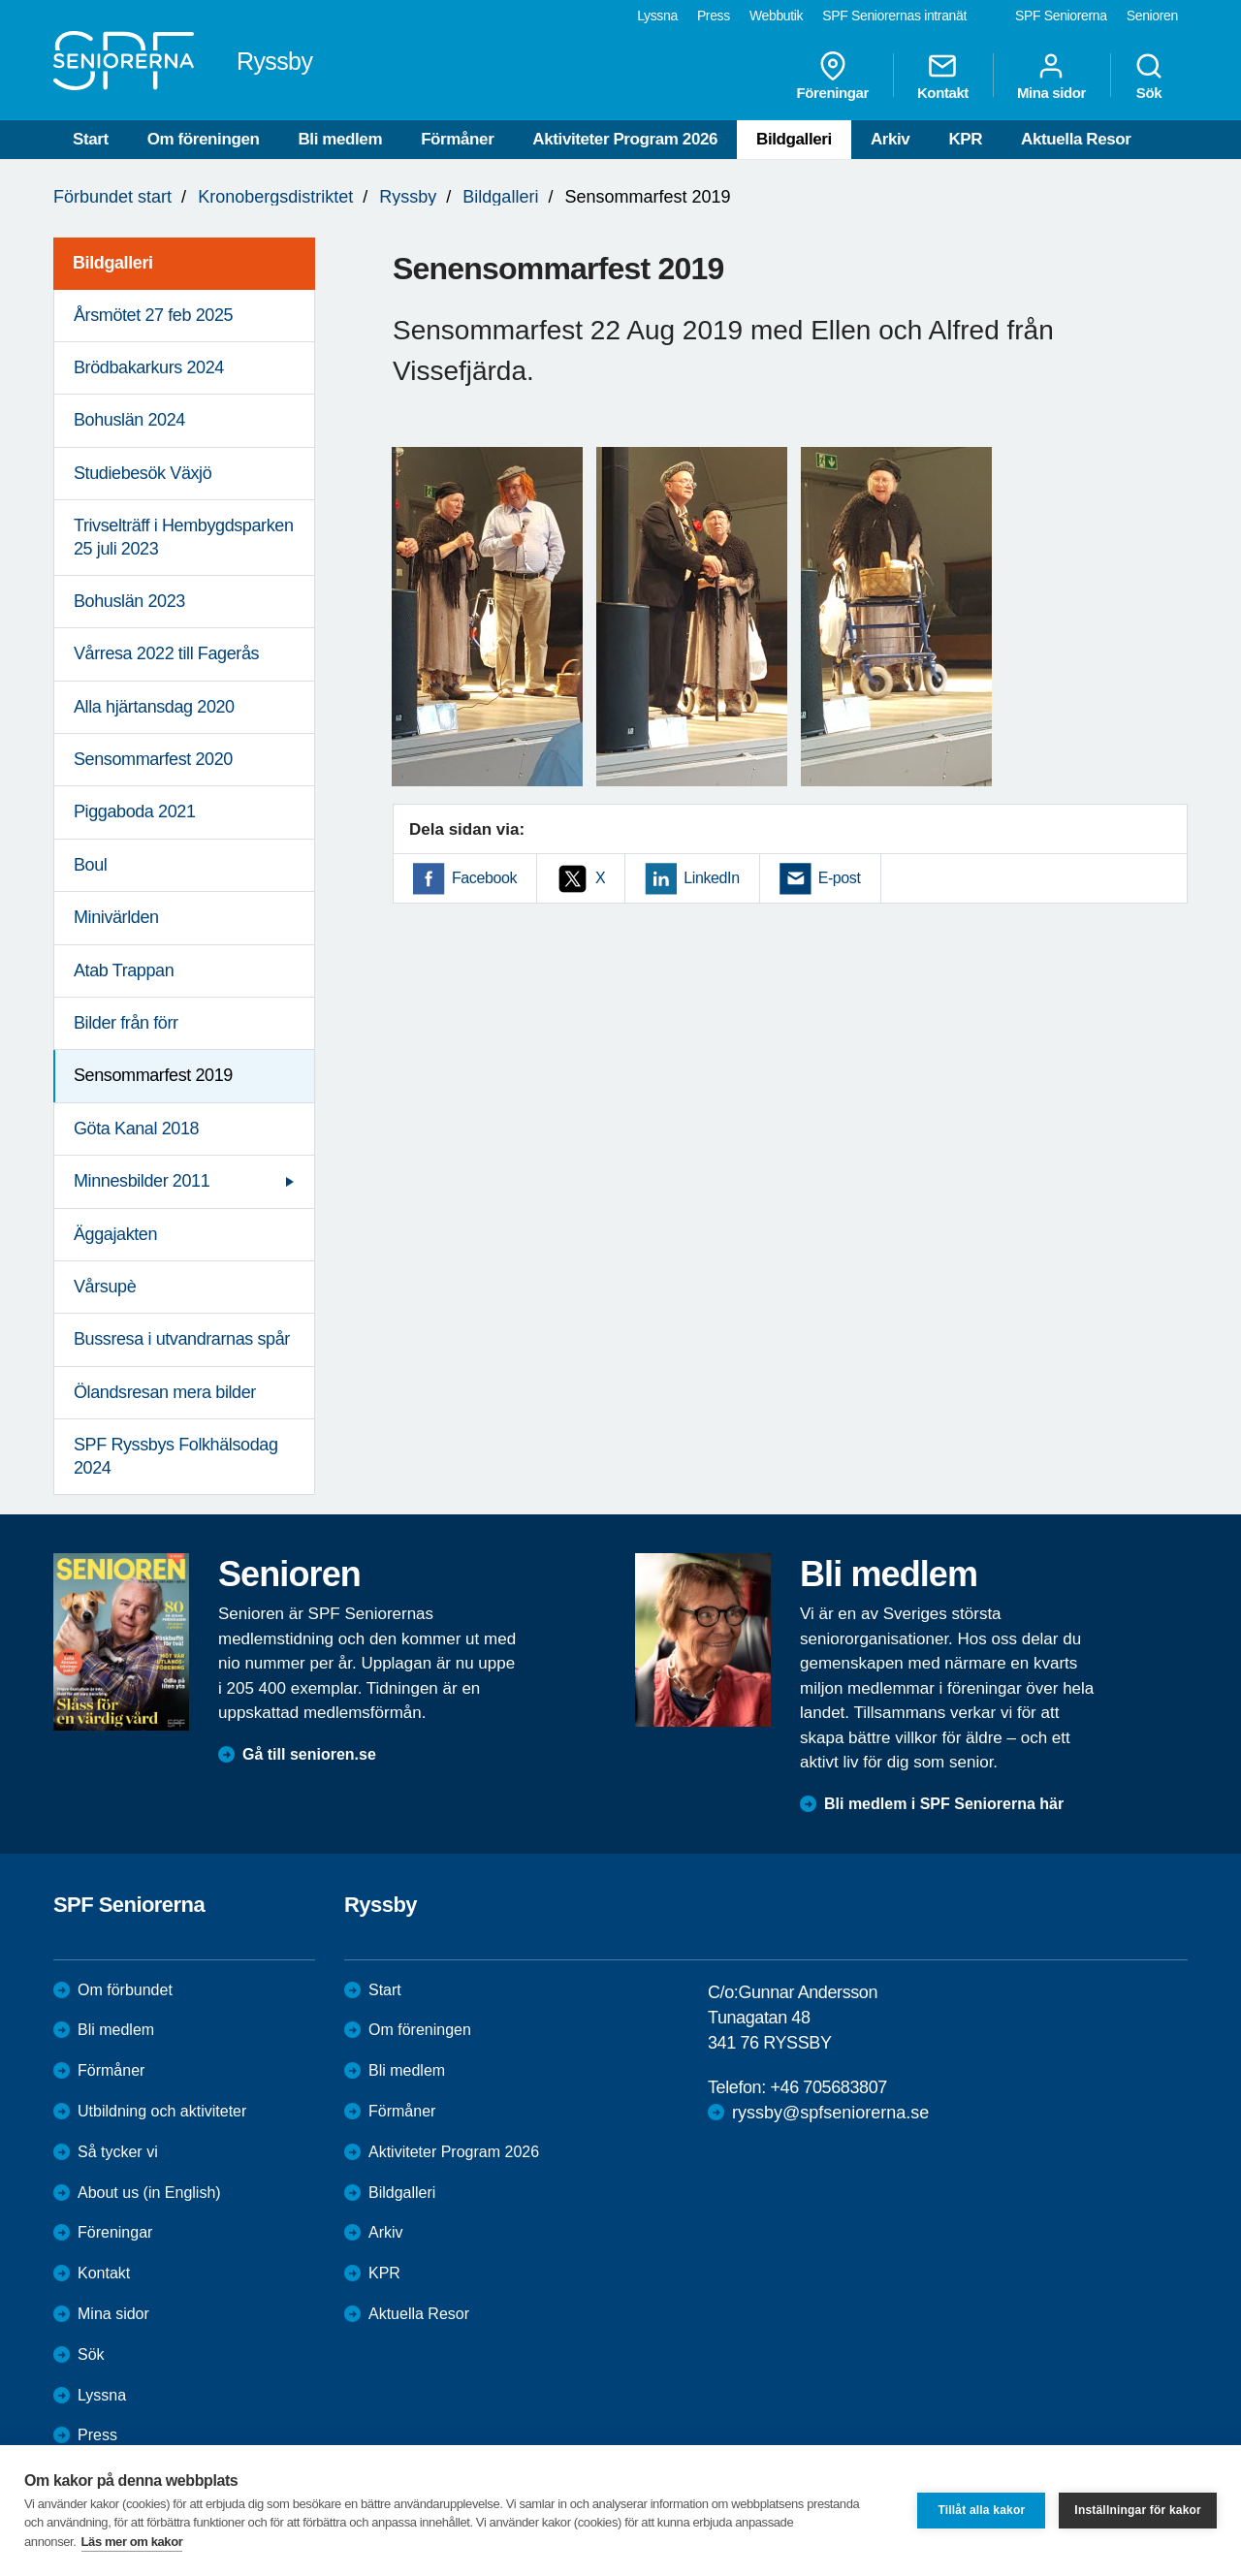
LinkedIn (711, 878)
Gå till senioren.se (309, 1754)
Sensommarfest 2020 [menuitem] (153, 759)
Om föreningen (203, 139)
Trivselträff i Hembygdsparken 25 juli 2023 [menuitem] (184, 536)
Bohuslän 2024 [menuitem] (129, 419)
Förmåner (457, 139)
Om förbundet (125, 1990)
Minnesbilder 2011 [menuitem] (141, 1181)
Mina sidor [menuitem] (1051, 75)
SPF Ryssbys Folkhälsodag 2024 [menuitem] (176, 1456)
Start (91, 139)
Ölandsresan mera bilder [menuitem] (165, 1392)
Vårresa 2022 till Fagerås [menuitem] (166, 653)
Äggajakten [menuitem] (115, 1234)
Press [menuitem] (713, 15)
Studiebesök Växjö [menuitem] (142, 473)
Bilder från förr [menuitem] (126, 1023)
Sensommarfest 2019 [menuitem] (153, 1075)
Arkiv (890, 139)
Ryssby (407, 197)
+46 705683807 (828, 2087)
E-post (839, 878)
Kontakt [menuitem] (943, 75)
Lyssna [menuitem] (657, 15)
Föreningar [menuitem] (833, 75)
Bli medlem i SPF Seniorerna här (944, 1804)
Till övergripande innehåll (0, 0)
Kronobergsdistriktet (275, 197)
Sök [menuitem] (1148, 75)
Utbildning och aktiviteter (162, 2111)
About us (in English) (149, 2192)
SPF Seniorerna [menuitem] (1061, 15)
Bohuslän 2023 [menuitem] (129, 601)
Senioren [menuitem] (1152, 15)
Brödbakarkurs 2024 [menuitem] (149, 367)
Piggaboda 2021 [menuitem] (135, 811)
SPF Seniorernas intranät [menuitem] (894, 15)
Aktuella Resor (1075, 139)
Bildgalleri (794, 139)
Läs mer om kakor (132, 2541)
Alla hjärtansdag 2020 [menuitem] (154, 706)
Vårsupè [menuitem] (105, 1286)
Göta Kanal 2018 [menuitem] (136, 1128)
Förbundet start (112, 197)
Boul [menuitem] (90, 865)
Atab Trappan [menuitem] (124, 970)
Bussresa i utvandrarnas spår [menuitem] (182, 1339)
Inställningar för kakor (1137, 2510)
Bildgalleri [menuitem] (113, 262)
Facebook (484, 878)
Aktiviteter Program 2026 (624, 139)
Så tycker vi (118, 2152)
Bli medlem (340, 139)
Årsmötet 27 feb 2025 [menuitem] (153, 315)
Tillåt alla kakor (981, 2510)
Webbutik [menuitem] (776, 15)
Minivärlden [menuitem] (116, 917)
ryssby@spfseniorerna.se (830, 2112)
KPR (965, 139)
